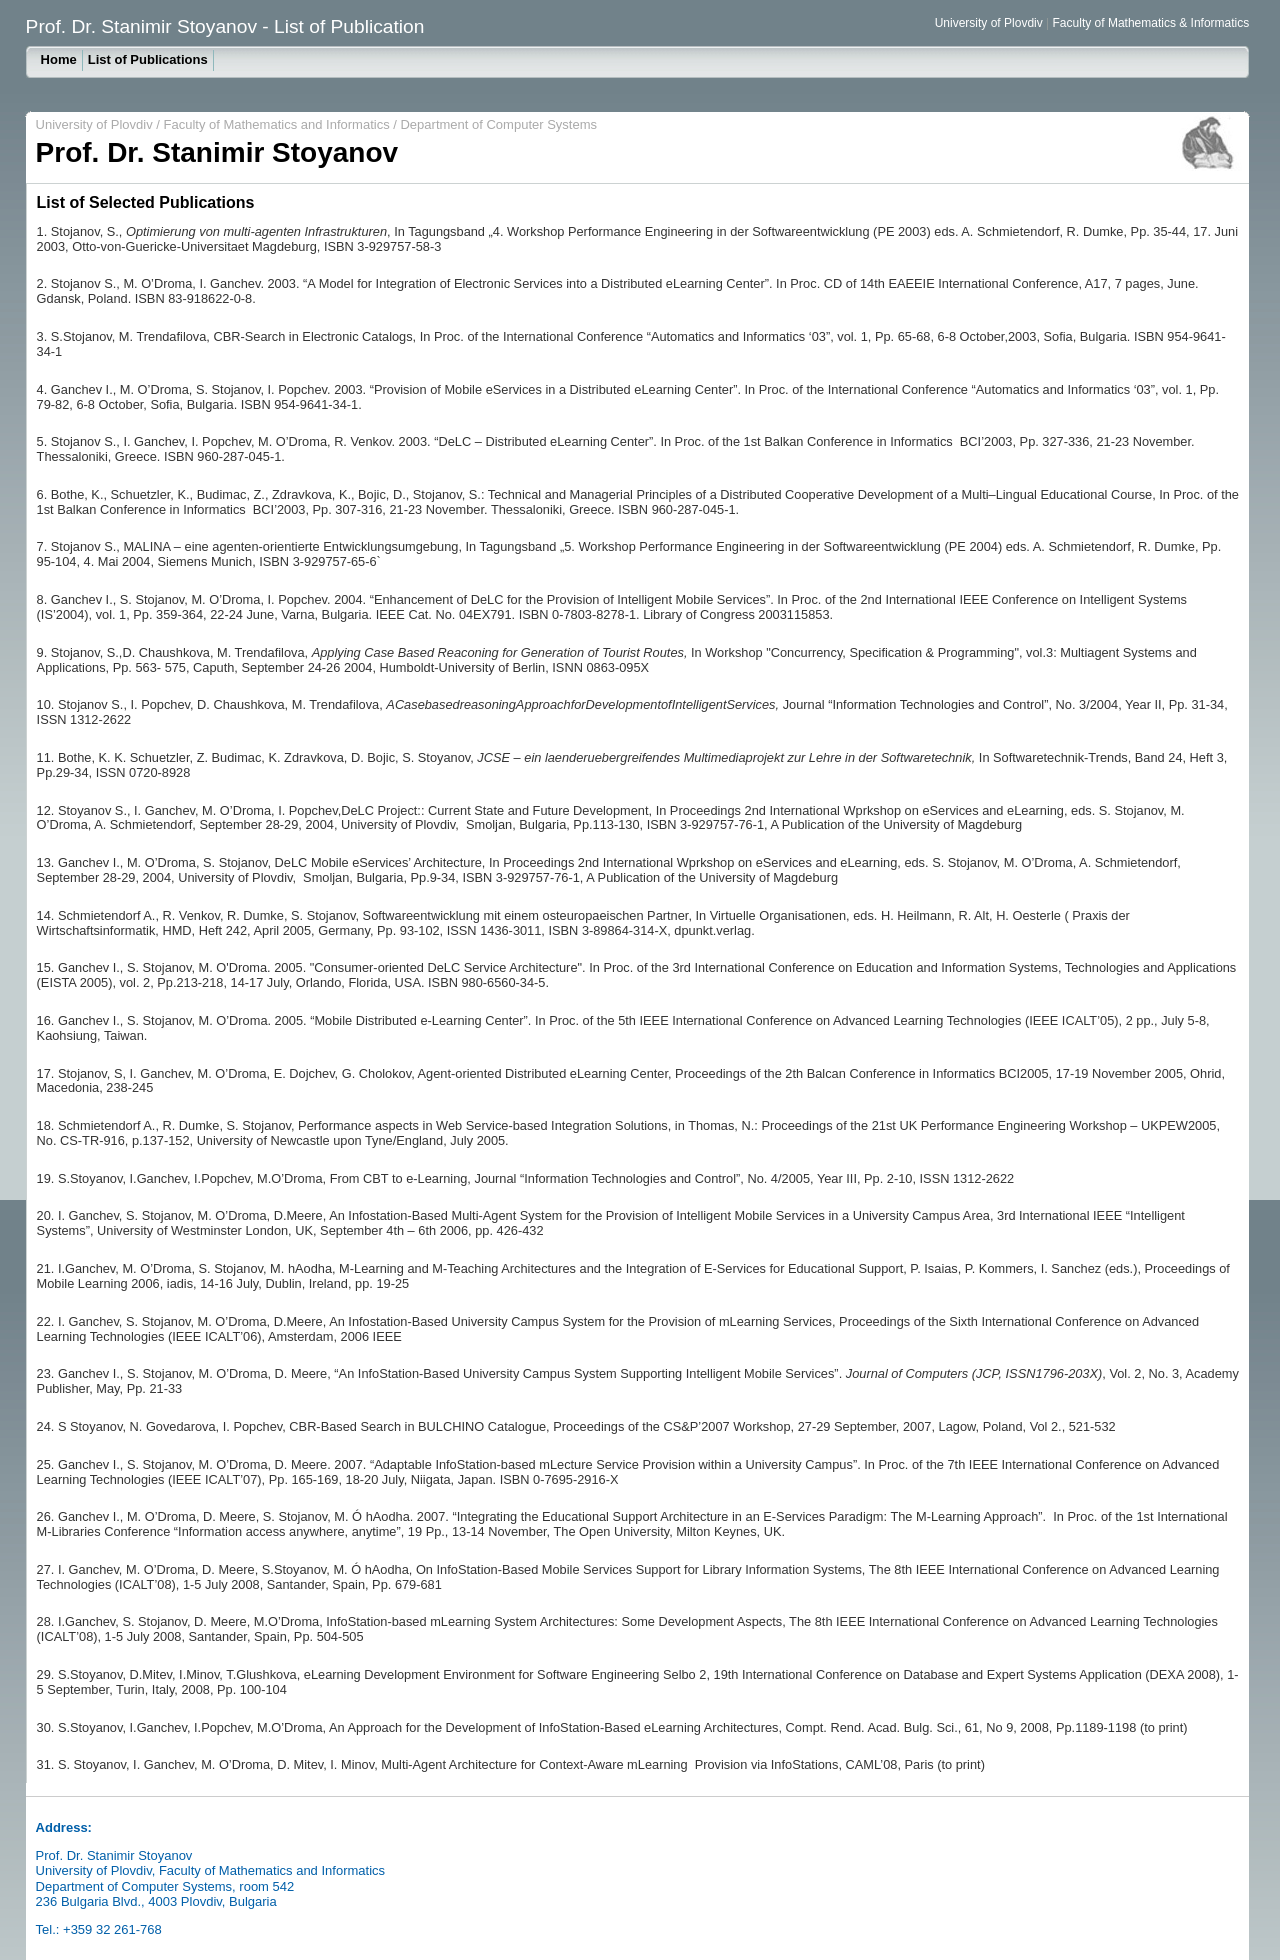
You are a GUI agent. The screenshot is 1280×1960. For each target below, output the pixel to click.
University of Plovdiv (989, 23)
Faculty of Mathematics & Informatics (1151, 23)
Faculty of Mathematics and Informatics (276, 124)
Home (59, 59)
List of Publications (148, 59)
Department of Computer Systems (498, 124)
